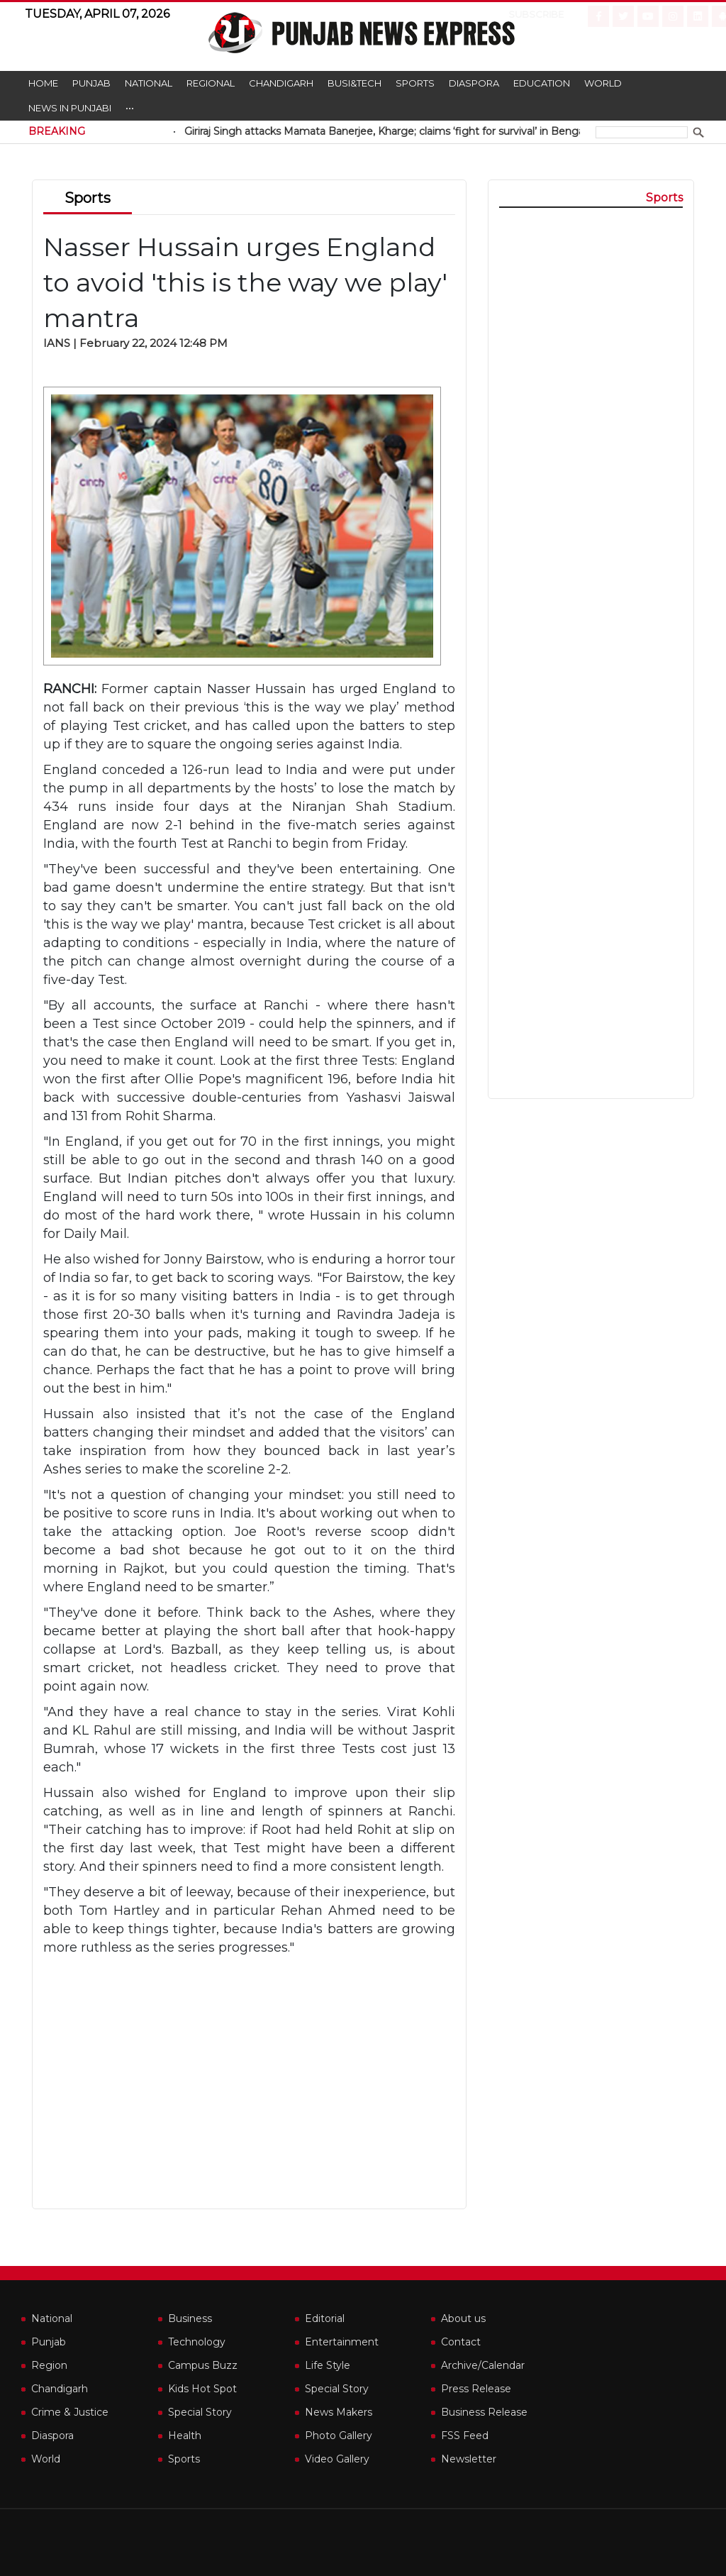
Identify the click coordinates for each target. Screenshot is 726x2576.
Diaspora (474, 83)
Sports (415, 83)
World (603, 83)
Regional (210, 83)
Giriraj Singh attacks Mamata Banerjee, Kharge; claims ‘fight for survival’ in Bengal (412, 131)
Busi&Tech (354, 83)
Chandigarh (281, 83)
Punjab (91, 83)
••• (129, 108)
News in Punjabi (69, 108)
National (148, 83)
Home (43, 83)
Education (541, 83)
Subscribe (524, 14)
